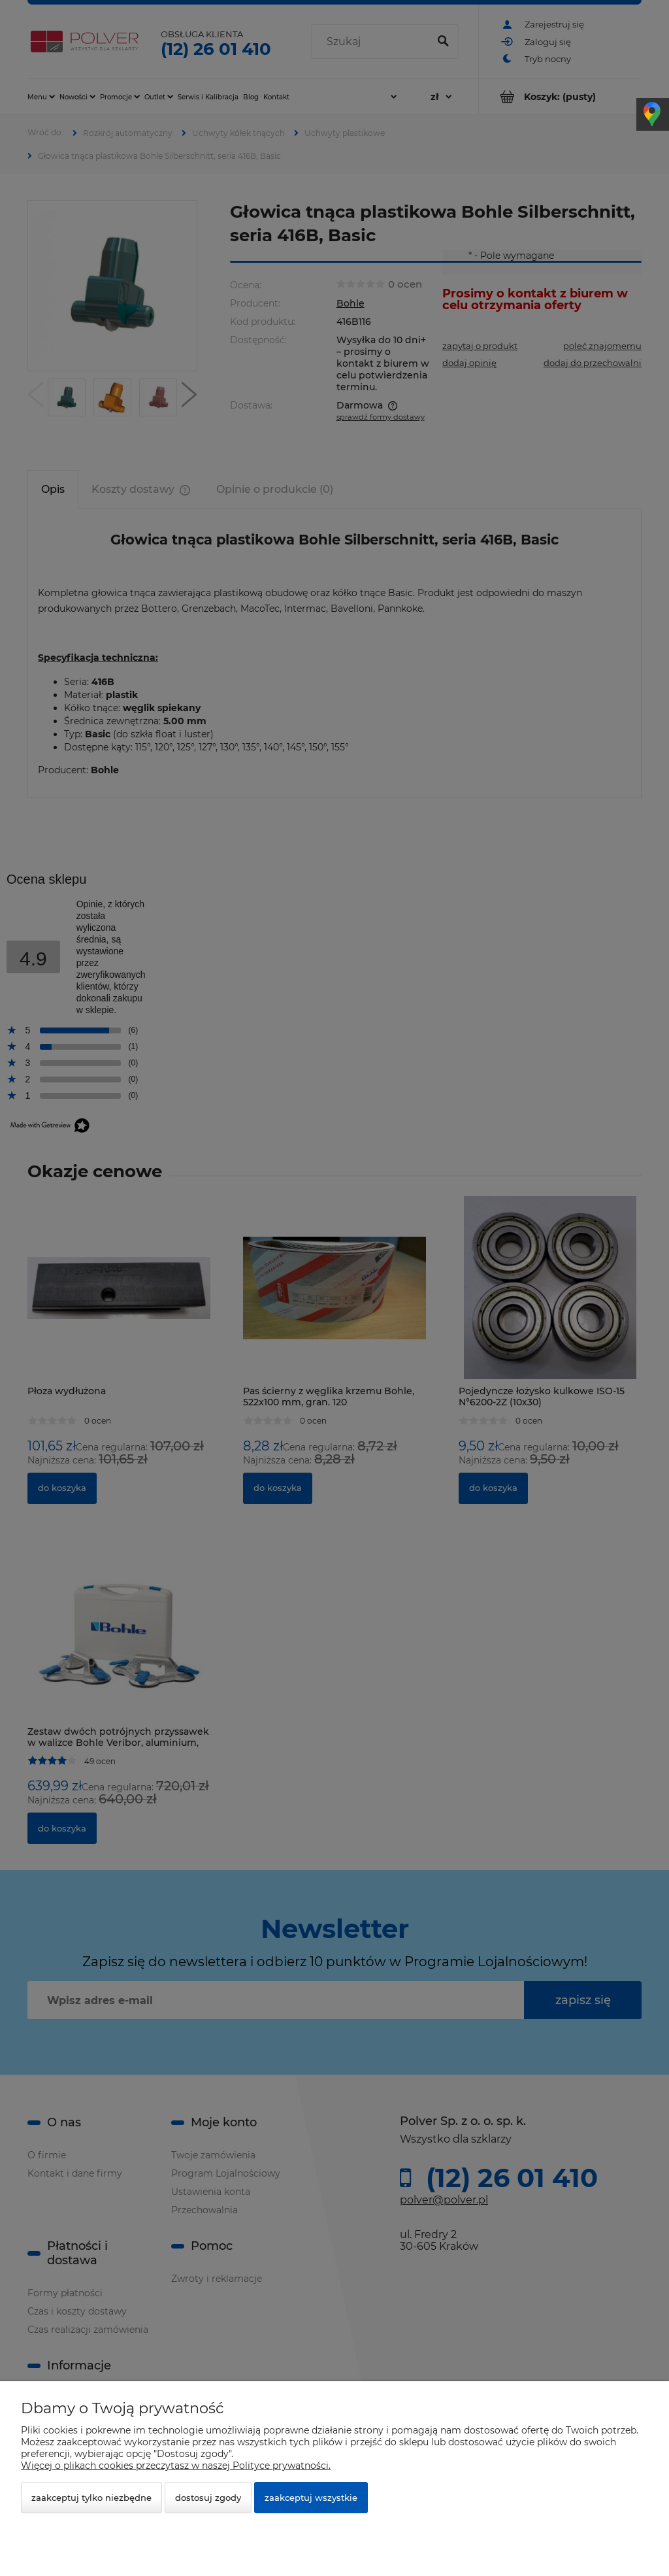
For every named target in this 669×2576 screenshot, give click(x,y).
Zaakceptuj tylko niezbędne (91, 2497)
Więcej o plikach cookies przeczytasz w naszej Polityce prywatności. (176, 2465)
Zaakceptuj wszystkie (311, 2497)
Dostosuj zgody (208, 2497)
